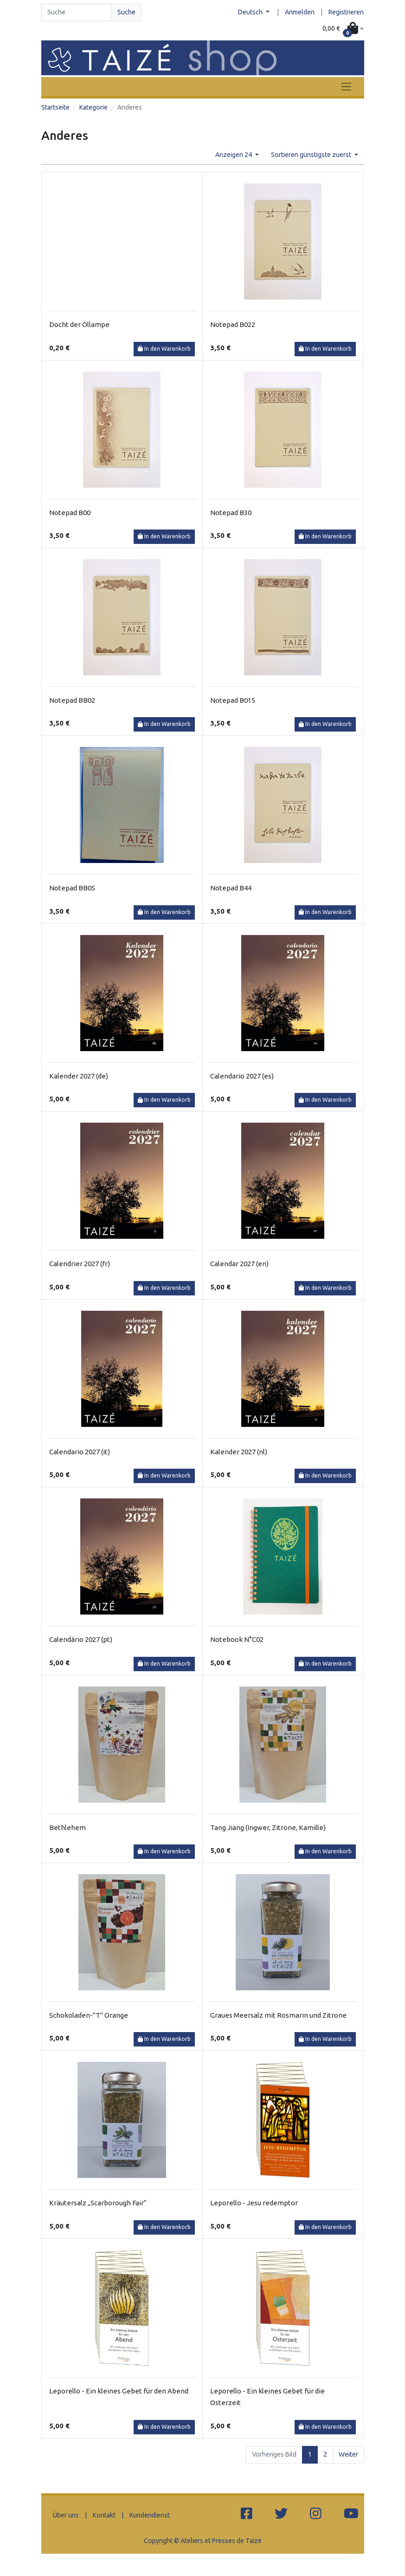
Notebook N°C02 (237, 1639)
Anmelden (300, 12)
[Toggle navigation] (346, 86)
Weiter (348, 2454)
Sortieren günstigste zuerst (312, 154)
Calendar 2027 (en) (239, 1264)
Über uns (66, 2515)
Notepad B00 (69, 513)
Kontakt (104, 2515)
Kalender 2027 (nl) (238, 1452)
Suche (126, 12)
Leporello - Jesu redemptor (254, 2203)
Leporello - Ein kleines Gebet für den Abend (118, 2391)
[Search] (76, 12)
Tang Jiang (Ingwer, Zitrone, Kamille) (268, 1827)
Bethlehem (67, 1827)
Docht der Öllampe (79, 324)
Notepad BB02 (72, 700)
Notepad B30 (230, 513)
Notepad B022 (232, 324)
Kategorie (93, 107)
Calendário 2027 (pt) (80, 1639)
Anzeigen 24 (234, 154)
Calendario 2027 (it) (79, 1452)
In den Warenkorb (164, 349)
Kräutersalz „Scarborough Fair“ (98, 2203)
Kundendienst (149, 2515)
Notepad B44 (230, 888)
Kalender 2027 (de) (78, 1076)
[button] (343, 29)
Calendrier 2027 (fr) (79, 1264)
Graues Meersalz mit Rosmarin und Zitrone (278, 2015)
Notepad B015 (232, 700)
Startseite (55, 107)
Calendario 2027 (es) (242, 1076)
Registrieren (346, 12)
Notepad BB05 (72, 888)
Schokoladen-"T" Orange (88, 2015)
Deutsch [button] (251, 12)
